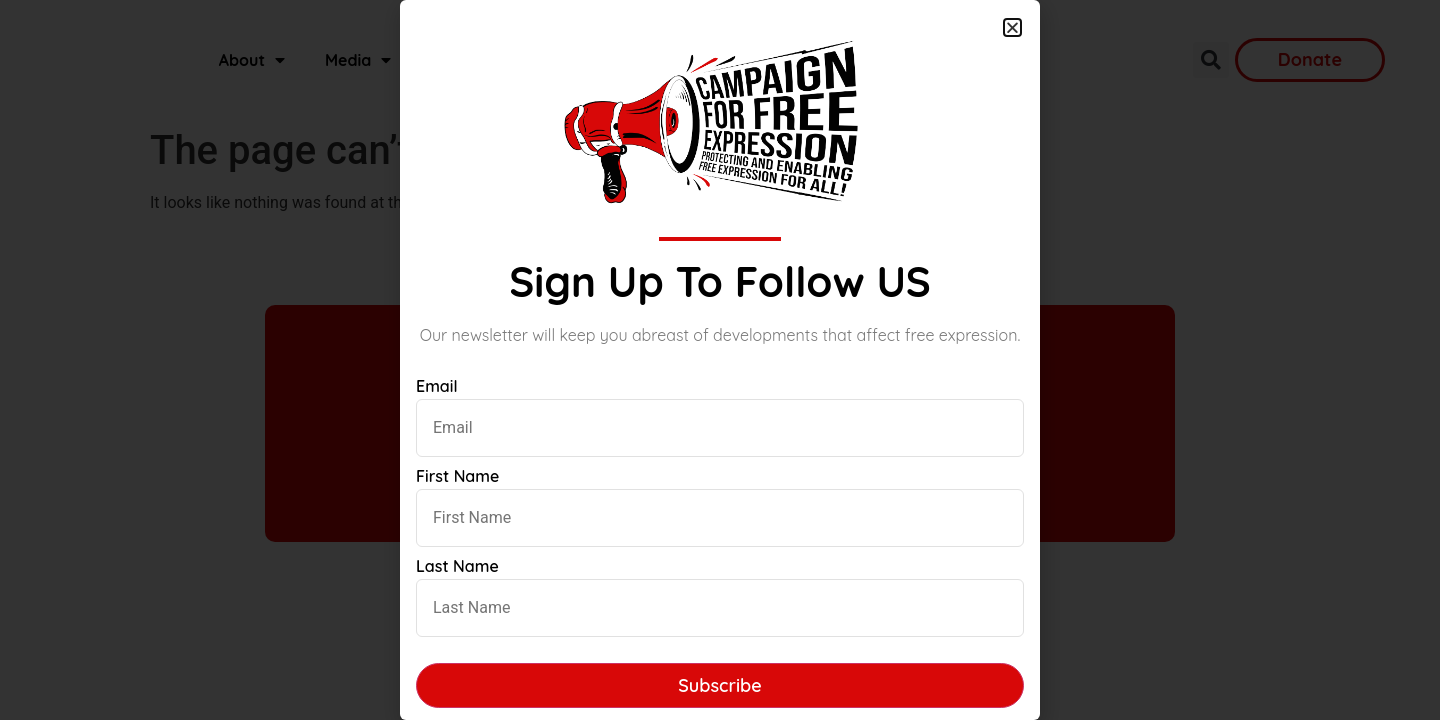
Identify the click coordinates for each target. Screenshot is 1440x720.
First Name (457, 476)
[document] (720, 360)
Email (437, 386)
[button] (1012, 27)
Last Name (457, 566)
